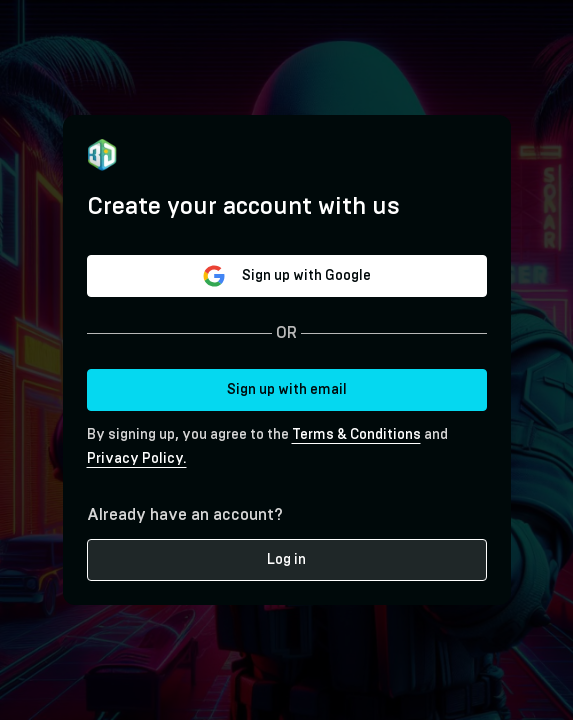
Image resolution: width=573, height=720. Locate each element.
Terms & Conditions (356, 435)
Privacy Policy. (137, 459)
